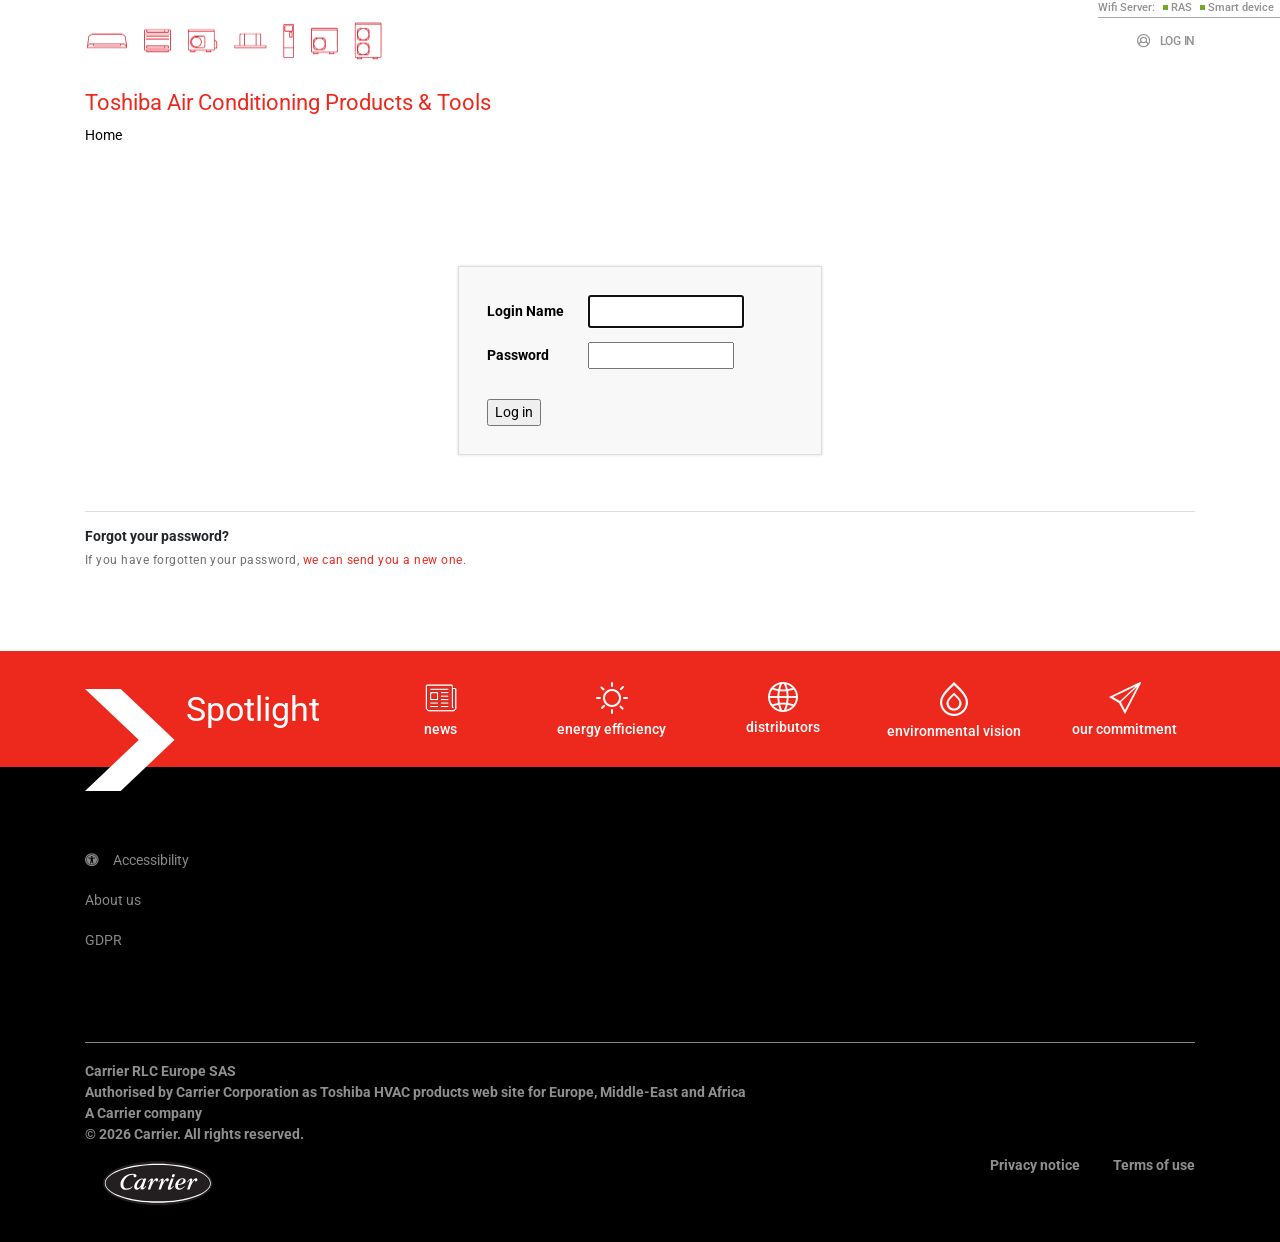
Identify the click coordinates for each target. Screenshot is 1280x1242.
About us (113, 900)
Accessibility (137, 860)
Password (518, 355)
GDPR (103, 940)
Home (103, 135)
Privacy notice (1035, 1165)
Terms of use (1154, 1165)
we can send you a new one (383, 560)
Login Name (525, 311)
